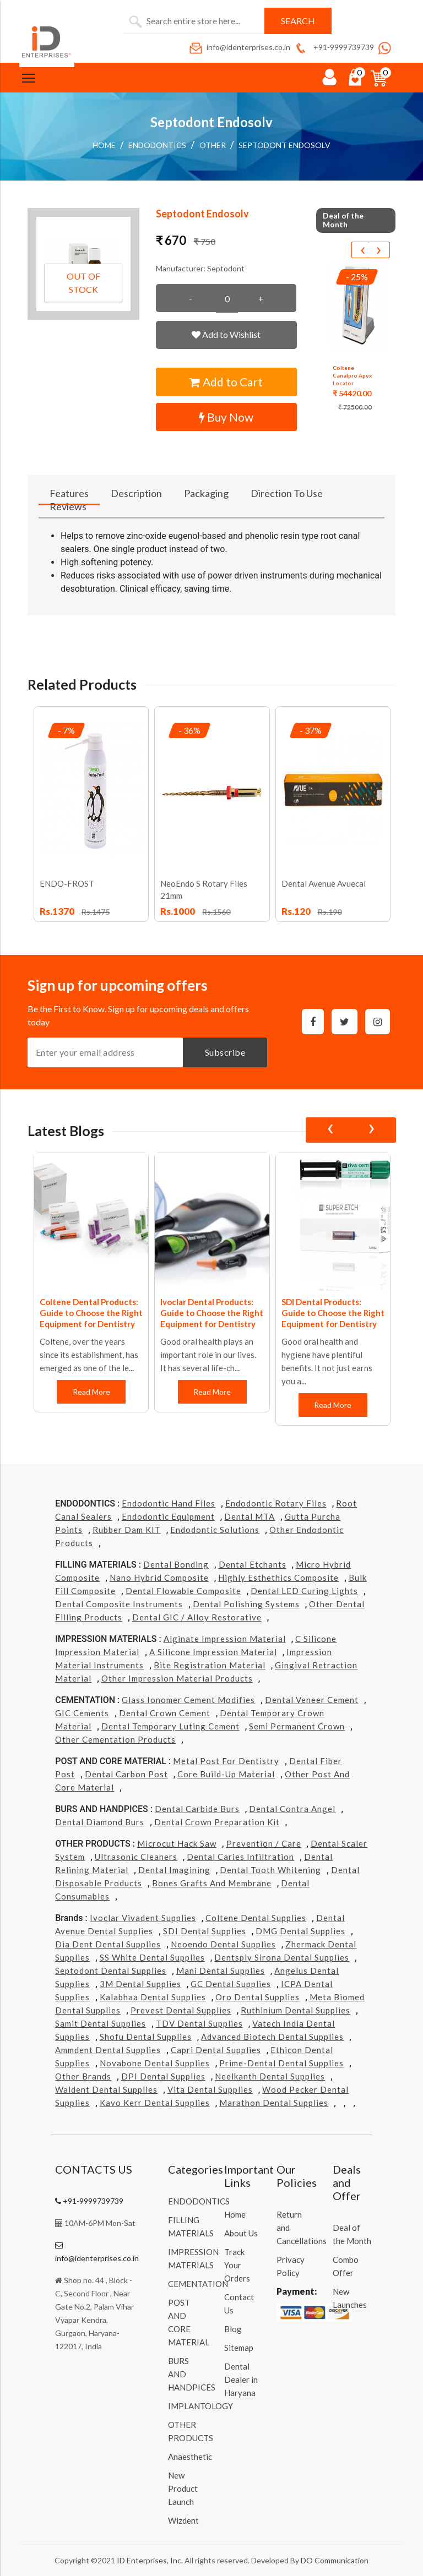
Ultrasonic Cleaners (136, 1857)
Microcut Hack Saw (176, 1843)
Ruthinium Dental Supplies (295, 2010)
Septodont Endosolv (284, 145)
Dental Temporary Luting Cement (170, 1726)
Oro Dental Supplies (257, 1997)
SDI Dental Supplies (204, 1931)
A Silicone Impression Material (213, 1652)
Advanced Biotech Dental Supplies (272, 2037)
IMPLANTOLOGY (200, 2406)
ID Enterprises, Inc (149, 2560)
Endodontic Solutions (214, 1530)
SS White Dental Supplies (152, 1957)
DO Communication (334, 2560)
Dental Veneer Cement (312, 1700)
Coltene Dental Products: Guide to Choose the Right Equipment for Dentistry (91, 1313)
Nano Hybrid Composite (159, 1577)
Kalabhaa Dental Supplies (153, 1997)
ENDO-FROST (67, 883)
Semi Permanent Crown (297, 1726)
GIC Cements (82, 1713)
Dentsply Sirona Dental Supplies (281, 1957)
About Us (241, 2233)
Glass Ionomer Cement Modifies (188, 1700)
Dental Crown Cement (164, 1713)
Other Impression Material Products (177, 1678)
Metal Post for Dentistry (226, 1761)
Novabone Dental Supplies (155, 2063)
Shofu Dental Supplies (146, 2037)
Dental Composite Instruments (119, 1604)
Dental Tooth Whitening (270, 1870)
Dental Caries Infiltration (240, 1857)
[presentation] (362, 250)
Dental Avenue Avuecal (323, 883)
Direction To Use (287, 493)
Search (298, 20)
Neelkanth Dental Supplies (270, 2076)
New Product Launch (183, 2488)
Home (104, 145)
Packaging (206, 493)
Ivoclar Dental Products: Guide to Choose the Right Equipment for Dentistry (211, 1313)
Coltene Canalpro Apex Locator (352, 375)
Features (69, 493)
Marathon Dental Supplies (273, 2103)
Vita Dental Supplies (210, 2089)
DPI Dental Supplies (163, 2076)
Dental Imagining (174, 1870)
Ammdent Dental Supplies (108, 2050)
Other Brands (83, 2076)
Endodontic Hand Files (168, 1503)
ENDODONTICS (157, 145)
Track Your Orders (237, 2265)
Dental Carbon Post (126, 1774)
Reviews (68, 506)
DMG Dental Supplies (300, 1931)
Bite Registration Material (209, 1665)
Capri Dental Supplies (216, 2050)
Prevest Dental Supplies (181, 2010)
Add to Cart (226, 382)
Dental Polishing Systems (246, 1604)
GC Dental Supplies (231, 1984)
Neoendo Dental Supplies (223, 1944)
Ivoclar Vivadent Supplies (143, 1918)
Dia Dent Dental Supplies (108, 1944)
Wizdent (183, 2520)
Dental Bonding (176, 1564)
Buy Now (226, 417)
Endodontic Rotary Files (276, 1503)
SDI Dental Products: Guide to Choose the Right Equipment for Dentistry (332, 1313)
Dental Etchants (252, 1564)
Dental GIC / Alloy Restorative (197, 1617)
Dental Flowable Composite (183, 1591)
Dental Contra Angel (292, 1809)
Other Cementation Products (115, 1739)
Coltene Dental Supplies (255, 1918)
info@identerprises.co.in (239, 47)
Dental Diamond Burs (99, 1822)
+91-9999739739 (333, 47)
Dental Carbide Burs (197, 1809)
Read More (91, 1391)
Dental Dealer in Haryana (241, 2379)
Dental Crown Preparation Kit (217, 1822)
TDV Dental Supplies (199, 2023)
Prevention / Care (263, 1843)
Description (136, 493)
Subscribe (225, 1052)
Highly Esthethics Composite (278, 1577)
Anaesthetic (190, 2457)
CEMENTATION (198, 2284)
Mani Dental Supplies (220, 1970)
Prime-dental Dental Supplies (281, 2063)
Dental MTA (249, 1516)
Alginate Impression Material (225, 1639)
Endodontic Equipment (168, 1516)
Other (212, 145)
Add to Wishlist (226, 334)
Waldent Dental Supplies (106, 2089)
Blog (233, 2329)
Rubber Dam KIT (127, 1530)
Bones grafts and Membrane (212, 1883)
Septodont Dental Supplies (110, 1970)
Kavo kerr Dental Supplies (155, 2103)
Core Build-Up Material (226, 1774)
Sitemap (238, 2348)
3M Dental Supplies (140, 1984)
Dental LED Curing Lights (304, 1591)
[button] (83, 264)
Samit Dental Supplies (100, 2023)
